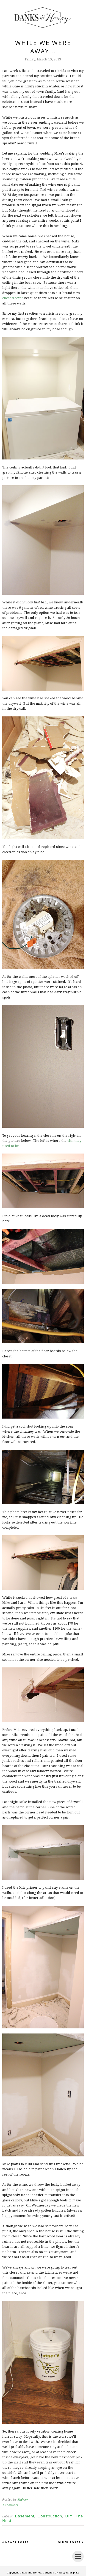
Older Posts (69, 2542)
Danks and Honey (30, 2572)
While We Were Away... (43, 47)
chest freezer (12, 298)
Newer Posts (17, 2542)
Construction (49, 2516)
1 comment (10, 2505)
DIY (68, 2516)
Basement (24, 2516)
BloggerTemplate (68, 2572)
